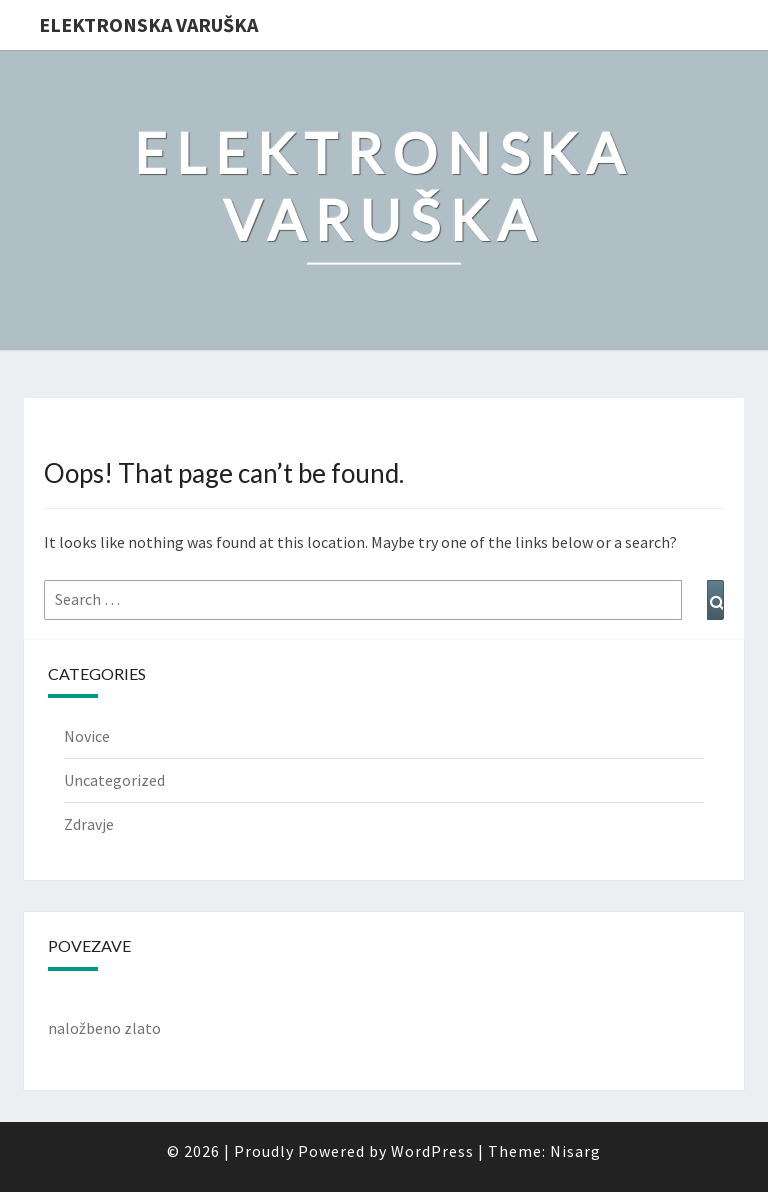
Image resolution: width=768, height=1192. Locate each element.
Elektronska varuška (148, 24)
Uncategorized (114, 780)
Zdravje (89, 824)
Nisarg (575, 1151)
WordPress (432, 1151)
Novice (87, 736)
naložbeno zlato (104, 1028)
